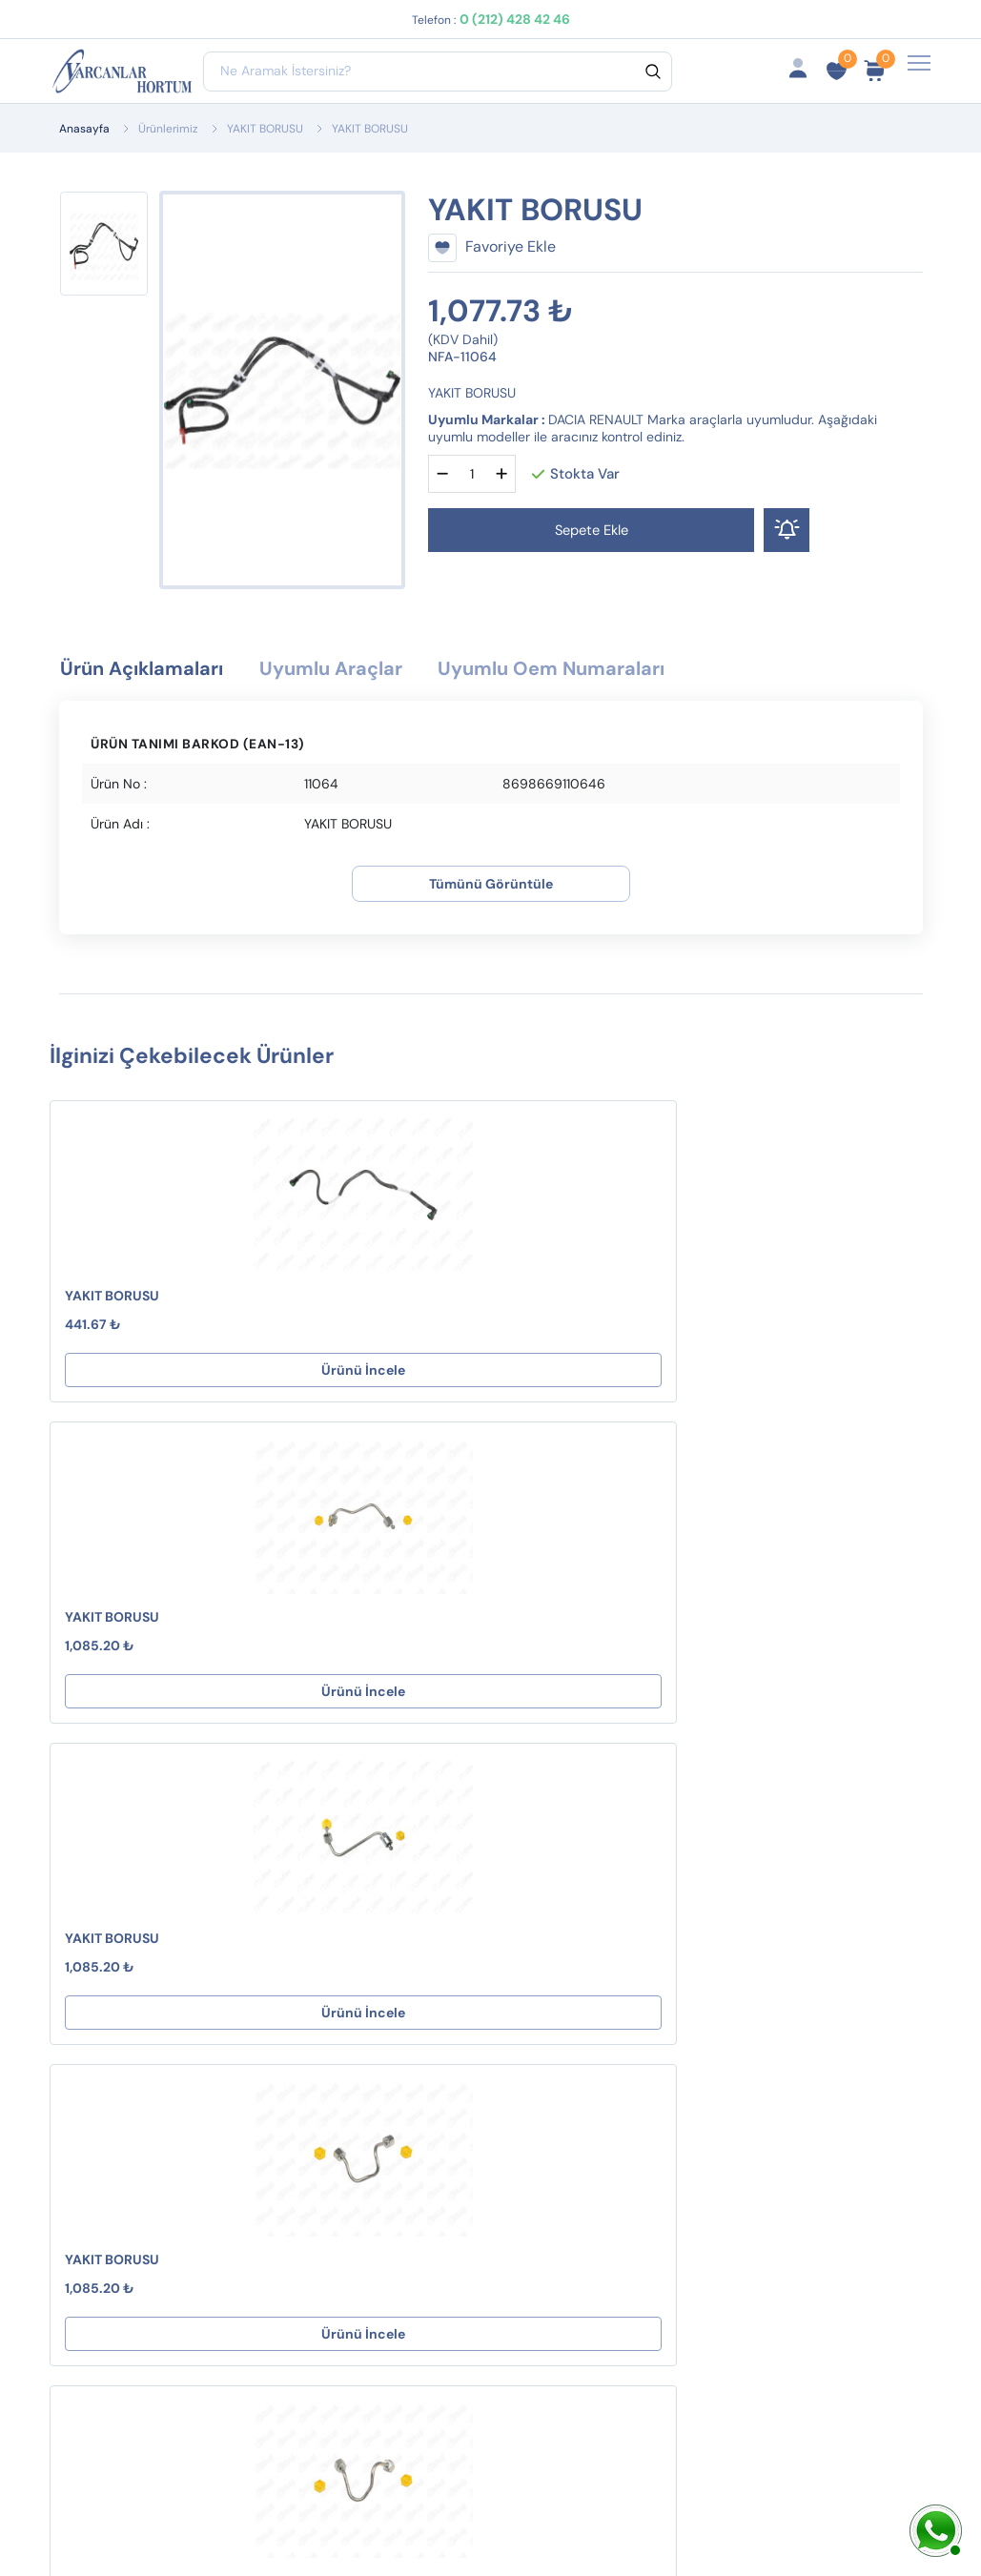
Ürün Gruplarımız (683, 2114)
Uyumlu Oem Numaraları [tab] (631, 670)
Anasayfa (84, 128)
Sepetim (653, 1946)
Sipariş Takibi (670, 1977)
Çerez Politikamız (526, 2106)
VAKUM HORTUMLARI (344, 1976)
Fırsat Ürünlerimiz (663, 2018)
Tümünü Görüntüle (491, 887)
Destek (491, 1916)
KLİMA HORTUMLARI (341, 1945)
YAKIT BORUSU (265, 128)
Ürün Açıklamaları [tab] (157, 670)
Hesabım (655, 1916)
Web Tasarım (412, 2516)
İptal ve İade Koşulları (510, 2011)
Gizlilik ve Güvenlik (499, 2064)
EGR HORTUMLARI (334, 2136)
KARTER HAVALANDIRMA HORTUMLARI (327, 2083)
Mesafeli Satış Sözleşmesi (515, 1957)
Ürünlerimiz (168, 128)
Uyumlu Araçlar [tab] (374, 670)
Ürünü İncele (190, 1373)
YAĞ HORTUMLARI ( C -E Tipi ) (346, 2178)
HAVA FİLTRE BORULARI (314, 2017)
